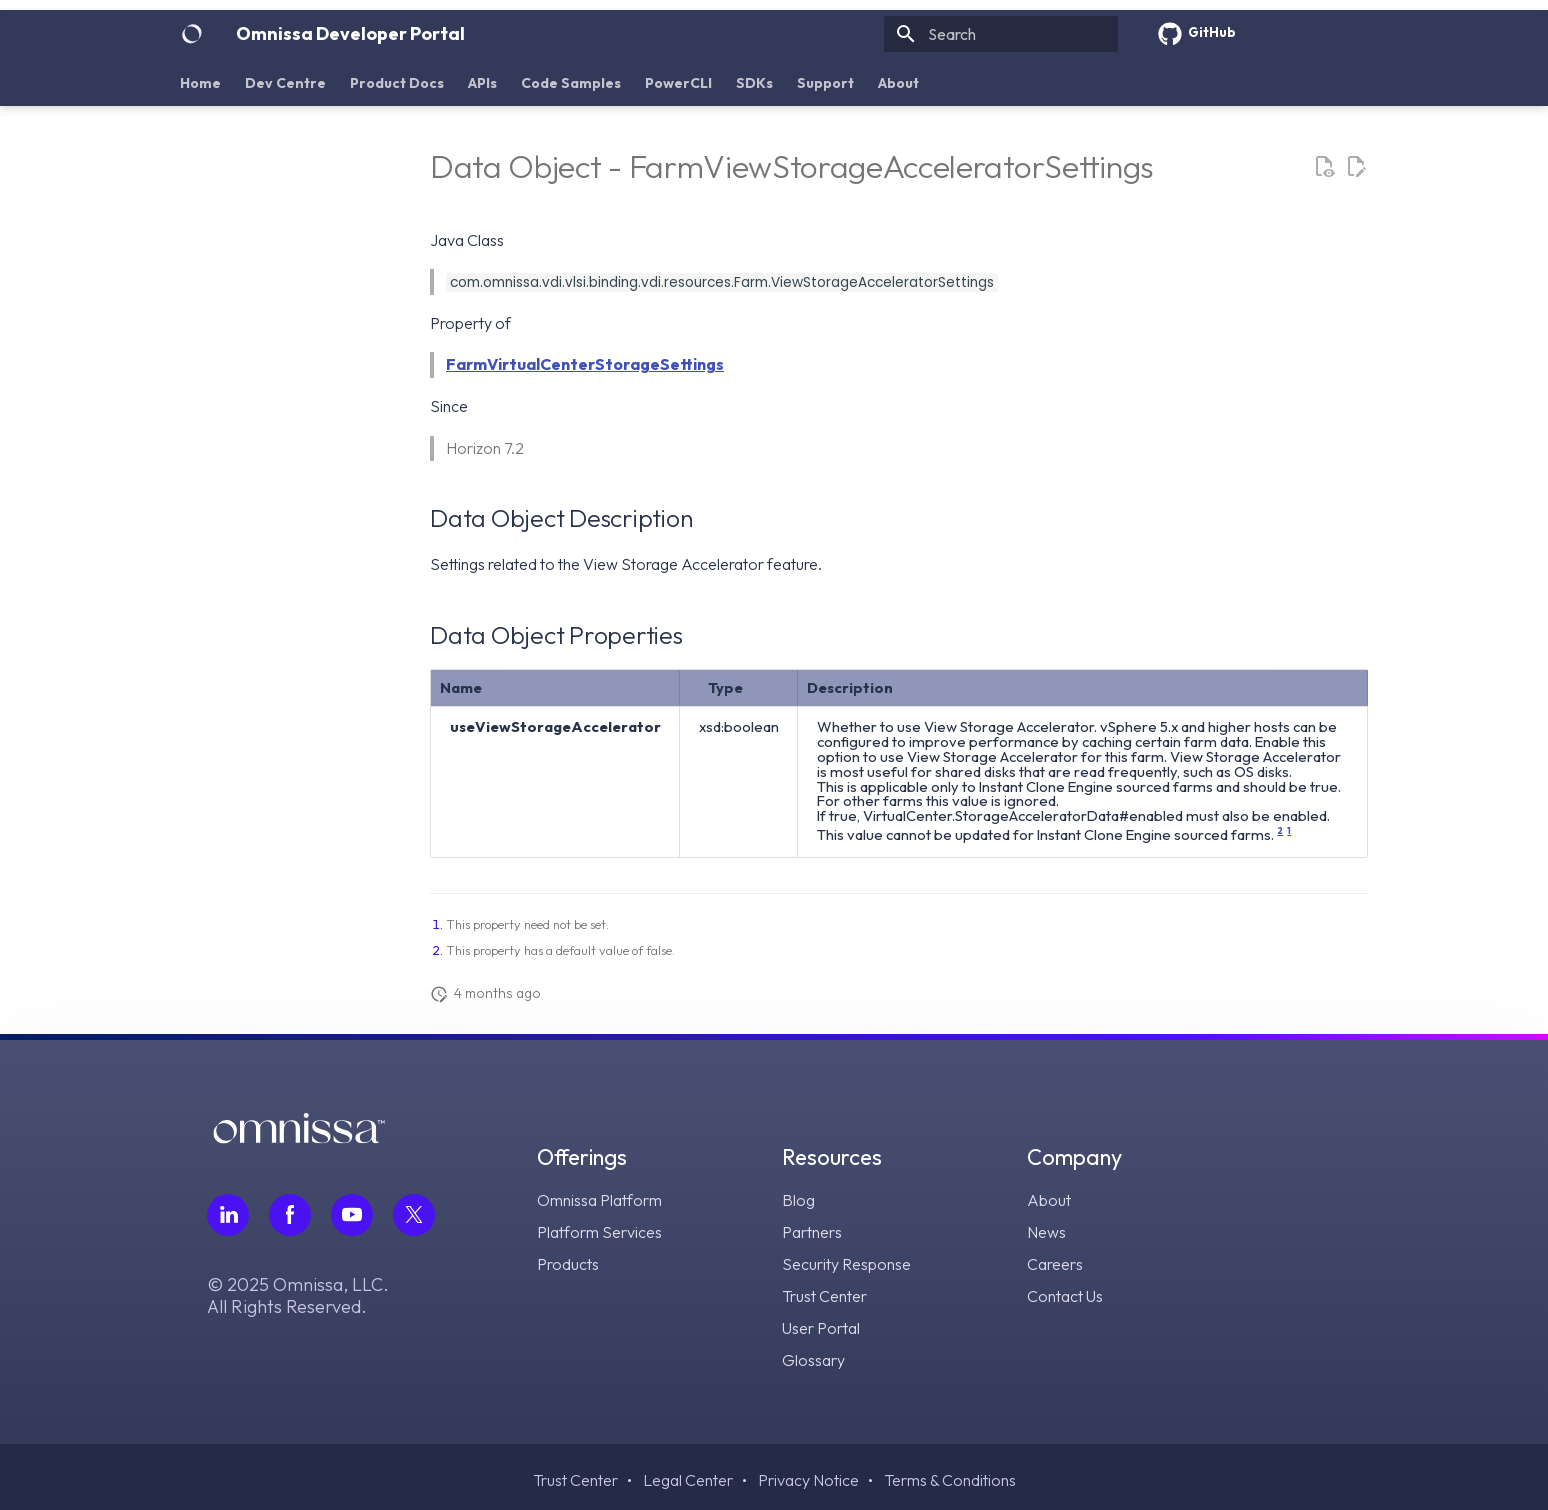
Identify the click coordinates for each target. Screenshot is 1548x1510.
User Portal (821, 1328)
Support (825, 83)
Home (200, 83)
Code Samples (571, 83)
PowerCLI (678, 83)
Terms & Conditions (950, 1480)
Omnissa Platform (599, 1200)
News (1046, 1232)
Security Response (846, 1264)
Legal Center (688, 1480)
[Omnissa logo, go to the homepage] (299, 1137)
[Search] (1001, 34)
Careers (1055, 1264)
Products (568, 1264)
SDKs (754, 83)
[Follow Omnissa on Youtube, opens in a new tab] (352, 1215)
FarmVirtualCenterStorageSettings (585, 364)
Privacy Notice (808, 1480)
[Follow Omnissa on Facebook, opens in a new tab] (290, 1215)
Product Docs (397, 83)
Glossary (813, 1360)
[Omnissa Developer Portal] (192, 34)
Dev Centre (285, 83)
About (898, 83)
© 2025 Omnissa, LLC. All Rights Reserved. (298, 1296)
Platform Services (599, 1232)
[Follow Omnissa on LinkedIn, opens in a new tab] (228, 1215)
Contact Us (1065, 1296)
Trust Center (824, 1296)
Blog (798, 1200)
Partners (812, 1232)
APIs (482, 83)
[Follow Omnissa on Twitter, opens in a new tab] (414, 1215)
